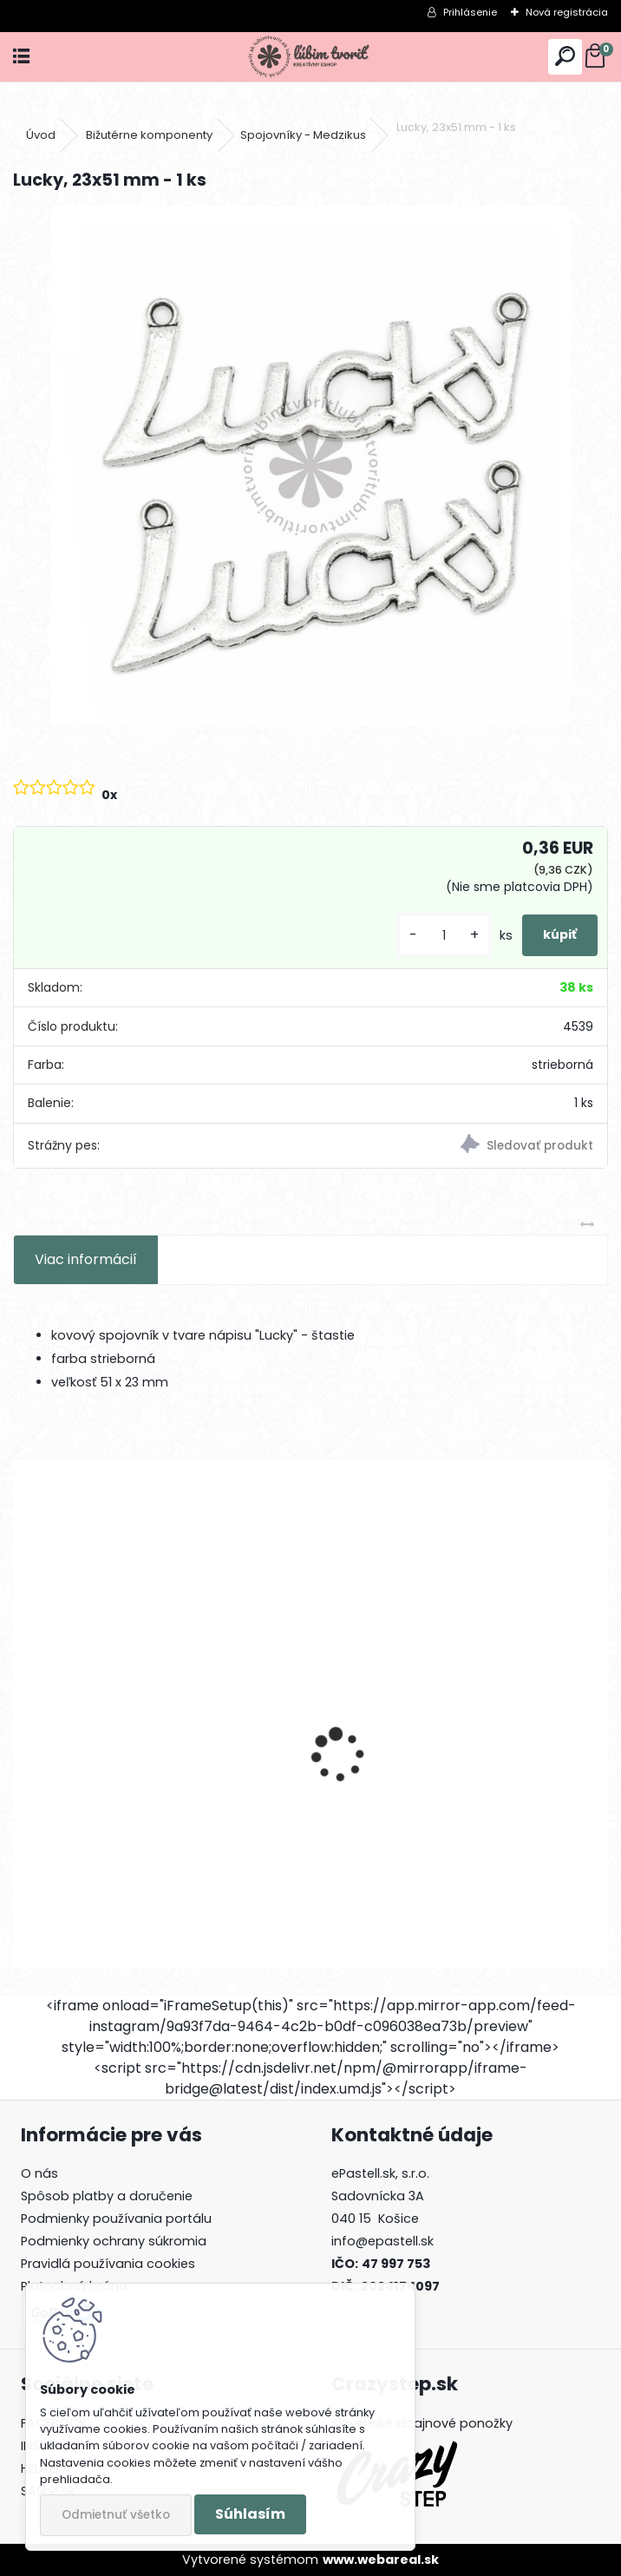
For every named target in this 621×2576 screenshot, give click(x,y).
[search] (565, 57)
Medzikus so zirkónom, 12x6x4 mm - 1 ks (158, 1808)
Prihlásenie (470, 12)
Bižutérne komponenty (149, 135)
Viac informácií (86, 1259)
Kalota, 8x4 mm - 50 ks (408, 1808)
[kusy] (444, 936)
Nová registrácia (567, 12)
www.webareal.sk (381, 2559)
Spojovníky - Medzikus (303, 135)
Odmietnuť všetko (116, 2515)
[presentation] (22, 1725)
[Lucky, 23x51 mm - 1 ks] (310, 466)
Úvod (41, 135)
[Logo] (311, 57)
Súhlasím (250, 2514)
